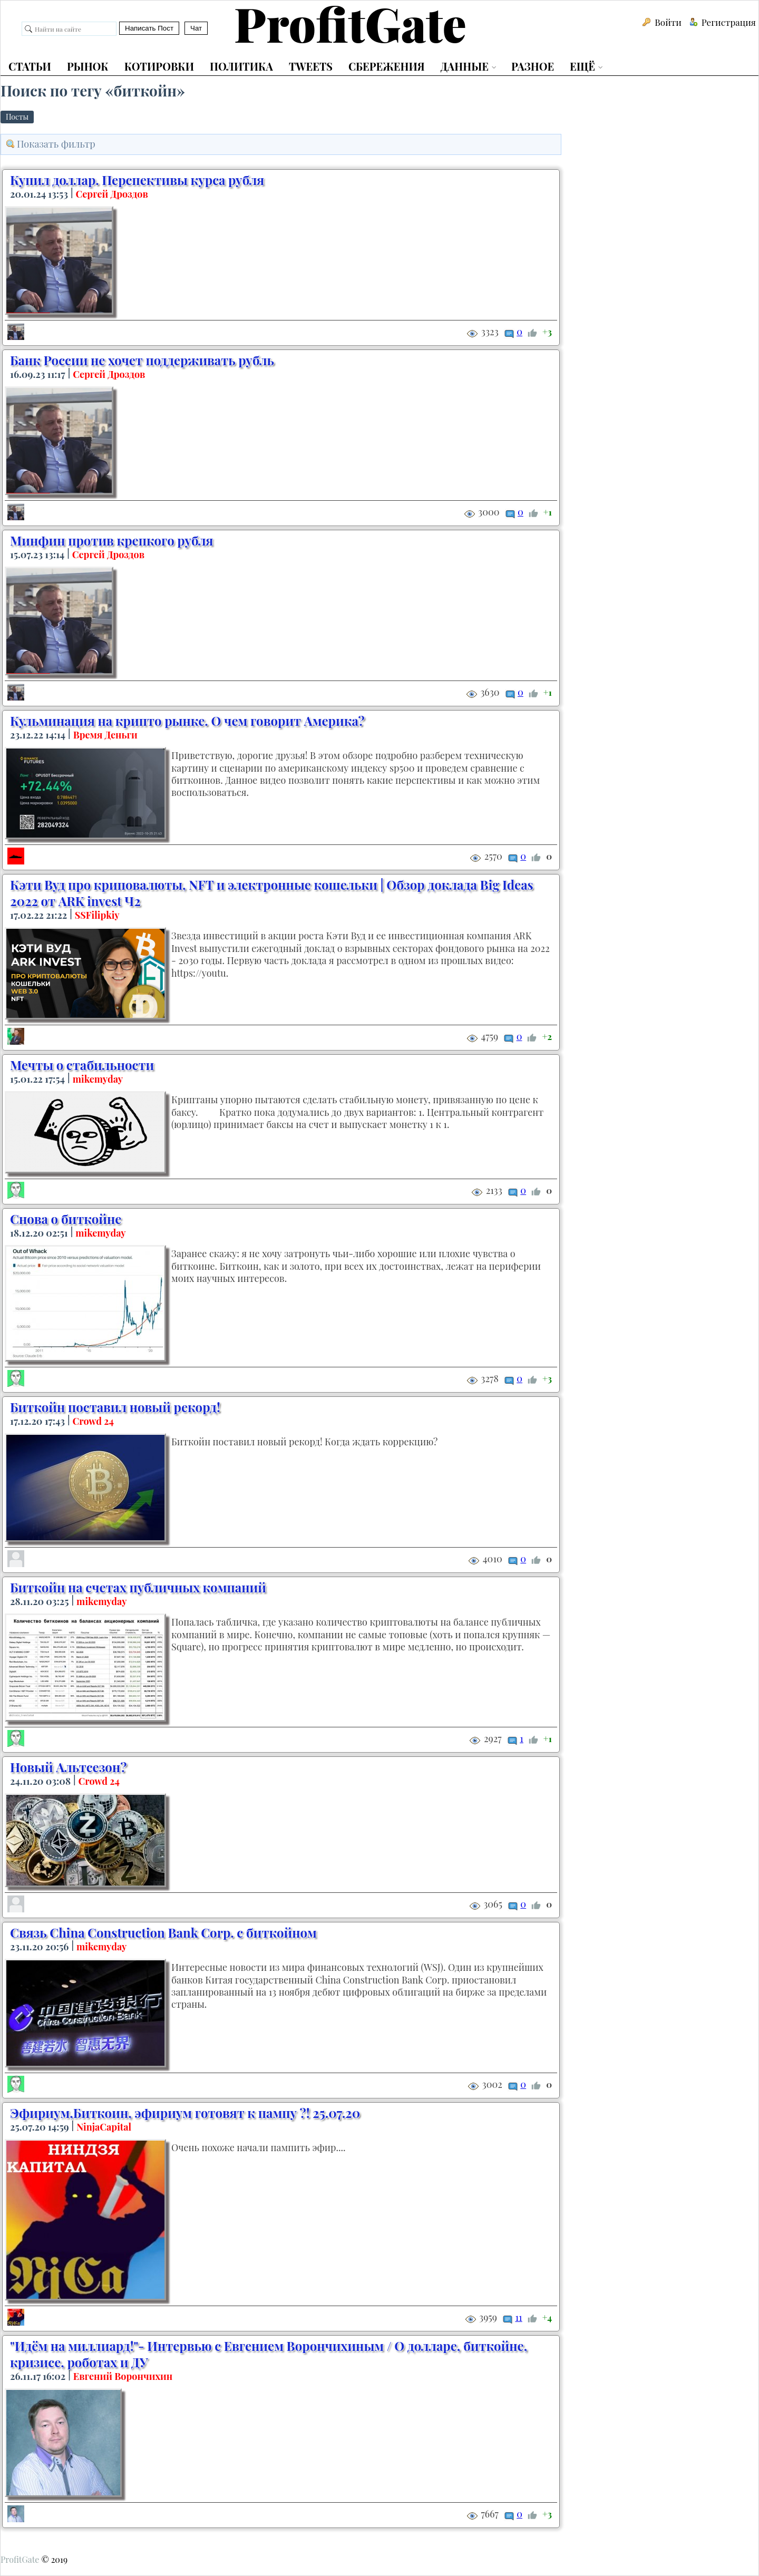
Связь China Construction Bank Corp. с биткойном (163, 1932)
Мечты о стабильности (82, 1064)
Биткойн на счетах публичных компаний (138, 1587)
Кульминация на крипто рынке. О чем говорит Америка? (187, 720)
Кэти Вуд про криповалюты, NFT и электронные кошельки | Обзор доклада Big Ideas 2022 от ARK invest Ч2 (271, 892)
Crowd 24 (93, 1421)
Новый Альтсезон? (68, 1766)
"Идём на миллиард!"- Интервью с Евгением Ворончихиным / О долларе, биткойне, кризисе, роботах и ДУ (268, 2353)
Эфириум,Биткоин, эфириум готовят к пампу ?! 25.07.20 (185, 2112)
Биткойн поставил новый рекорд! (115, 1406)
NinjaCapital (103, 2127)
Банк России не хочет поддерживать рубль (142, 360)
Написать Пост (149, 28)
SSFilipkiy (97, 915)
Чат (196, 28)
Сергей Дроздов (112, 194)
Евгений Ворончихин (123, 2376)
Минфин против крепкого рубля (111, 540)
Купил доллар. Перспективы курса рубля (137, 179)
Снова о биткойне (65, 1218)
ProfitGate (20, 2559)
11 (518, 2317)
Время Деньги (105, 734)
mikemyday (98, 1079)
